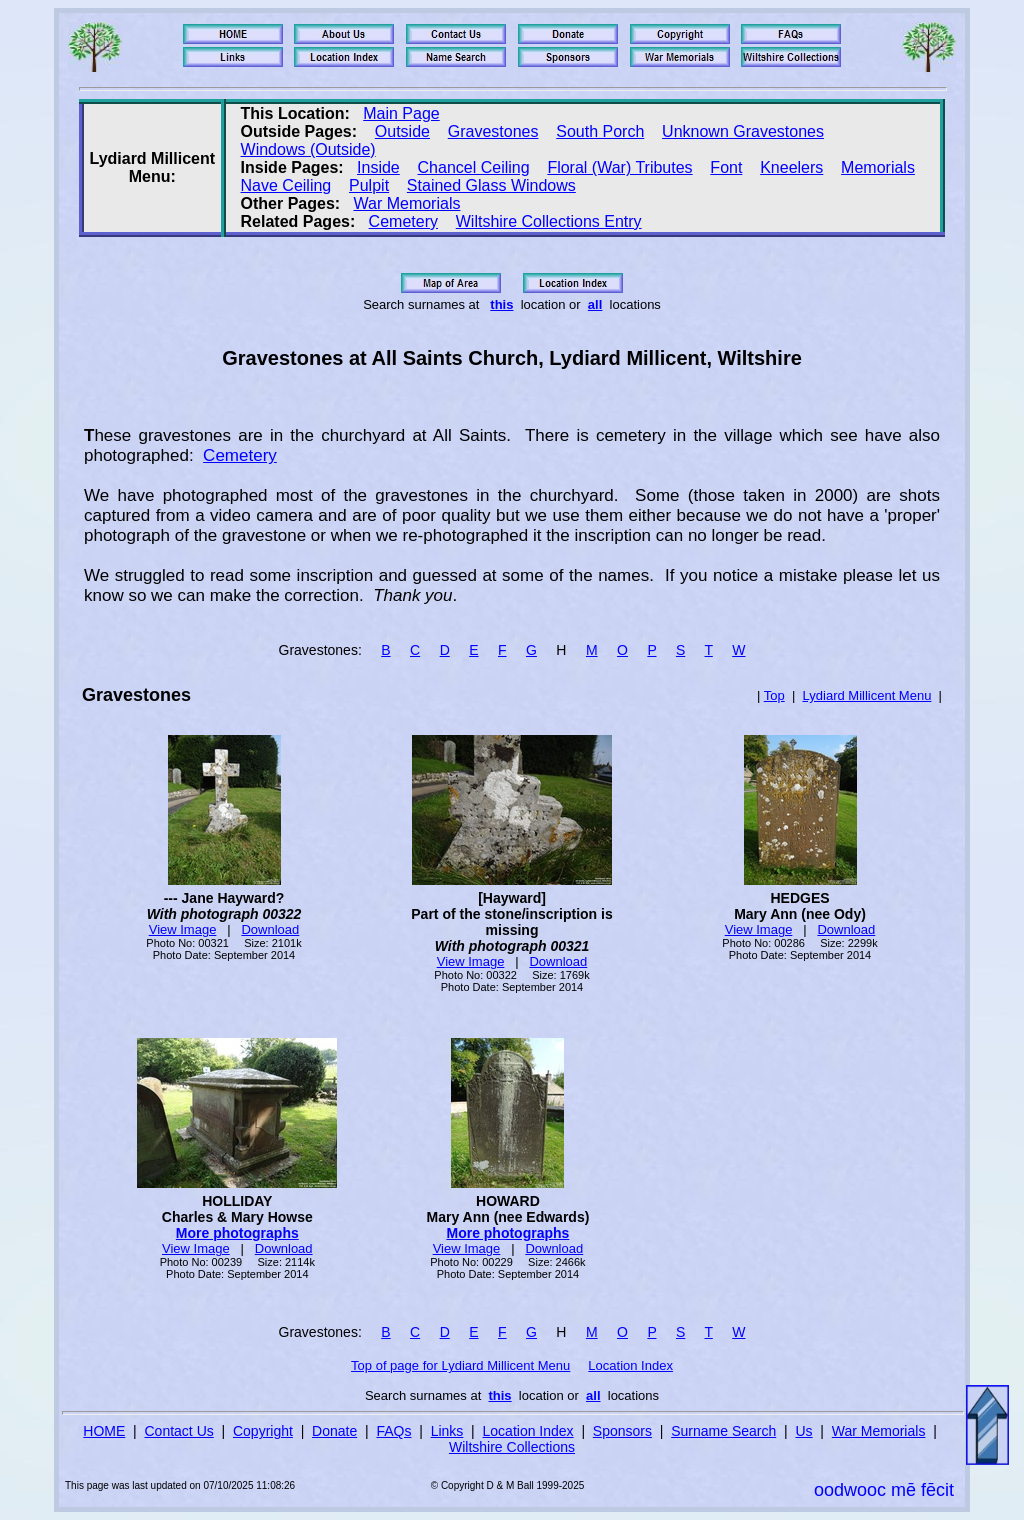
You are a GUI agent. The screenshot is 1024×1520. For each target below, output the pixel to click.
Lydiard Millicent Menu (867, 695)
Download (270, 929)
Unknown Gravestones (743, 131)
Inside (378, 167)
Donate (334, 1431)
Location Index (630, 1365)
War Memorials (406, 203)
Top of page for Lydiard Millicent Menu (460, 1365)
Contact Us (179, 1431)
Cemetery (403, 221)
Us (803, 1431)
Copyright (263, 1431)
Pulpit (369, 185)
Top (774, 695)
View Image (183, 929)
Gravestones (493, 131)
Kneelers (791, 167)
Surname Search (723, 1431)
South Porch (600, 131)
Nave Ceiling (286, 185)
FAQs (393, 1431)
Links (447, 1431)
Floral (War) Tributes (619, 167)
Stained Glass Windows (491, 185)
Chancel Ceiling (474, 167)
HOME (104, 1431)
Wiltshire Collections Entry (549, 221)
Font (726, 167)
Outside (402, 131)
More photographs (237, 1233)
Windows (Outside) (308, 149)
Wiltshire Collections (512, 1447)
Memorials (878, 167)
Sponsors (622, 1431)
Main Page (401, 113)
